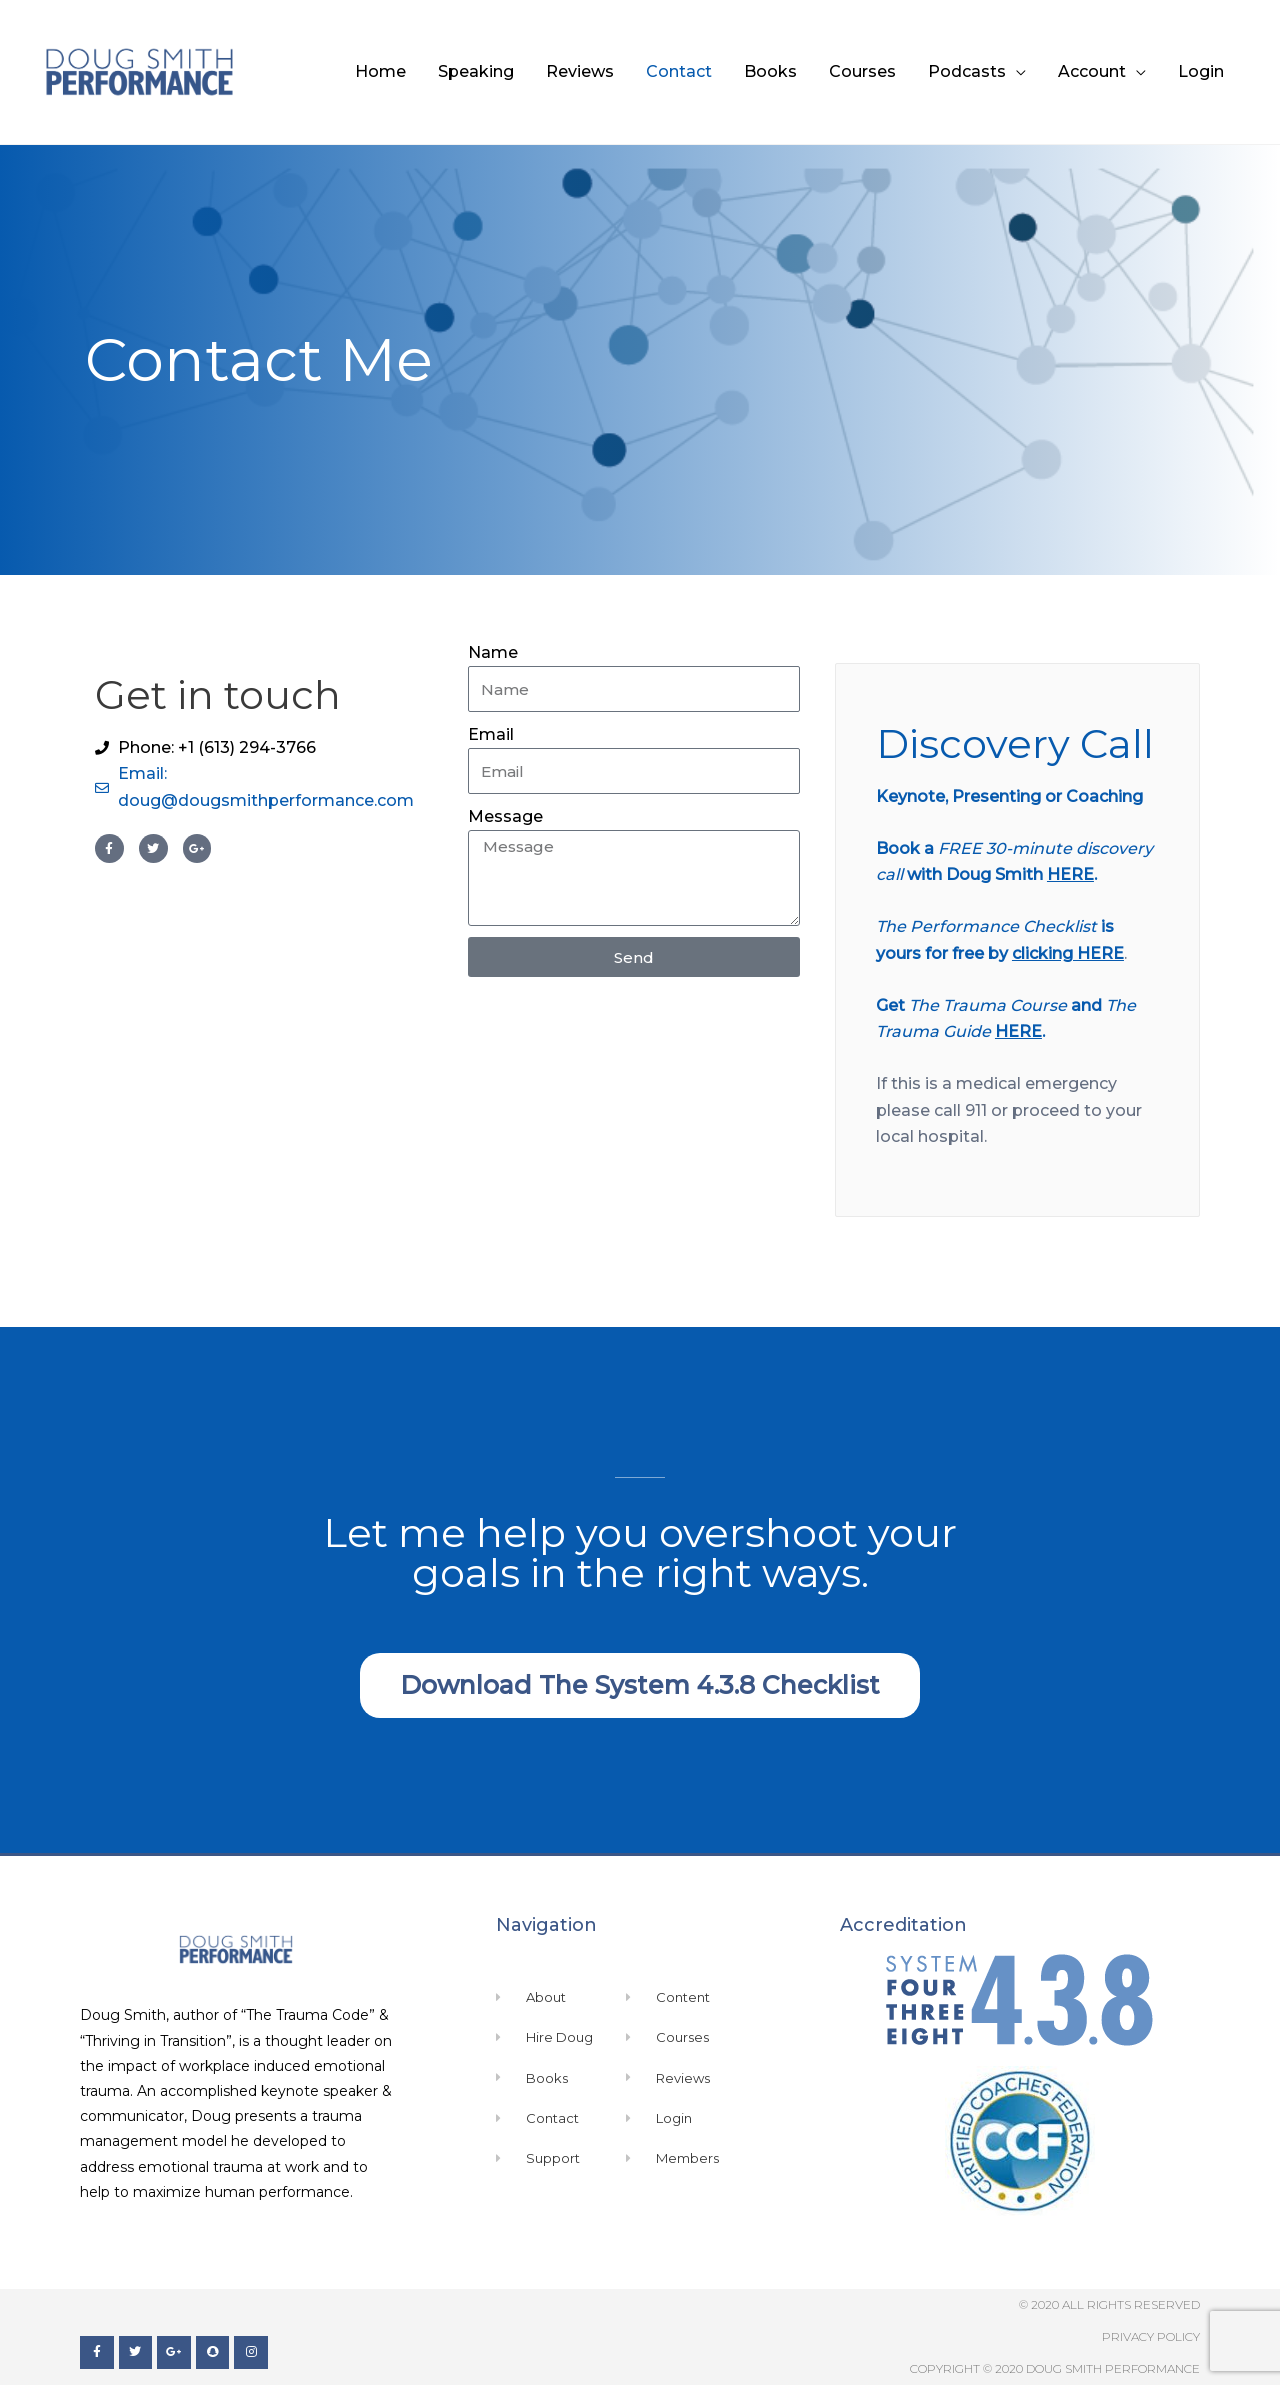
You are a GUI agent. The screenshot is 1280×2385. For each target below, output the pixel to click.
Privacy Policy (1151, 2336)
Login (1201, 71)
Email (491, 734)
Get (892, 1005)
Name (493, 652)
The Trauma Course (988, 1005)
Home (380, 71)
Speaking (476, 71)
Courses (862, 71)
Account (1092, 71)
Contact (679, 71)
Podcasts (967, 71)
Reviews (580, 71)
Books (770, 71)
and (1086, 1005)
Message (505, 816)
